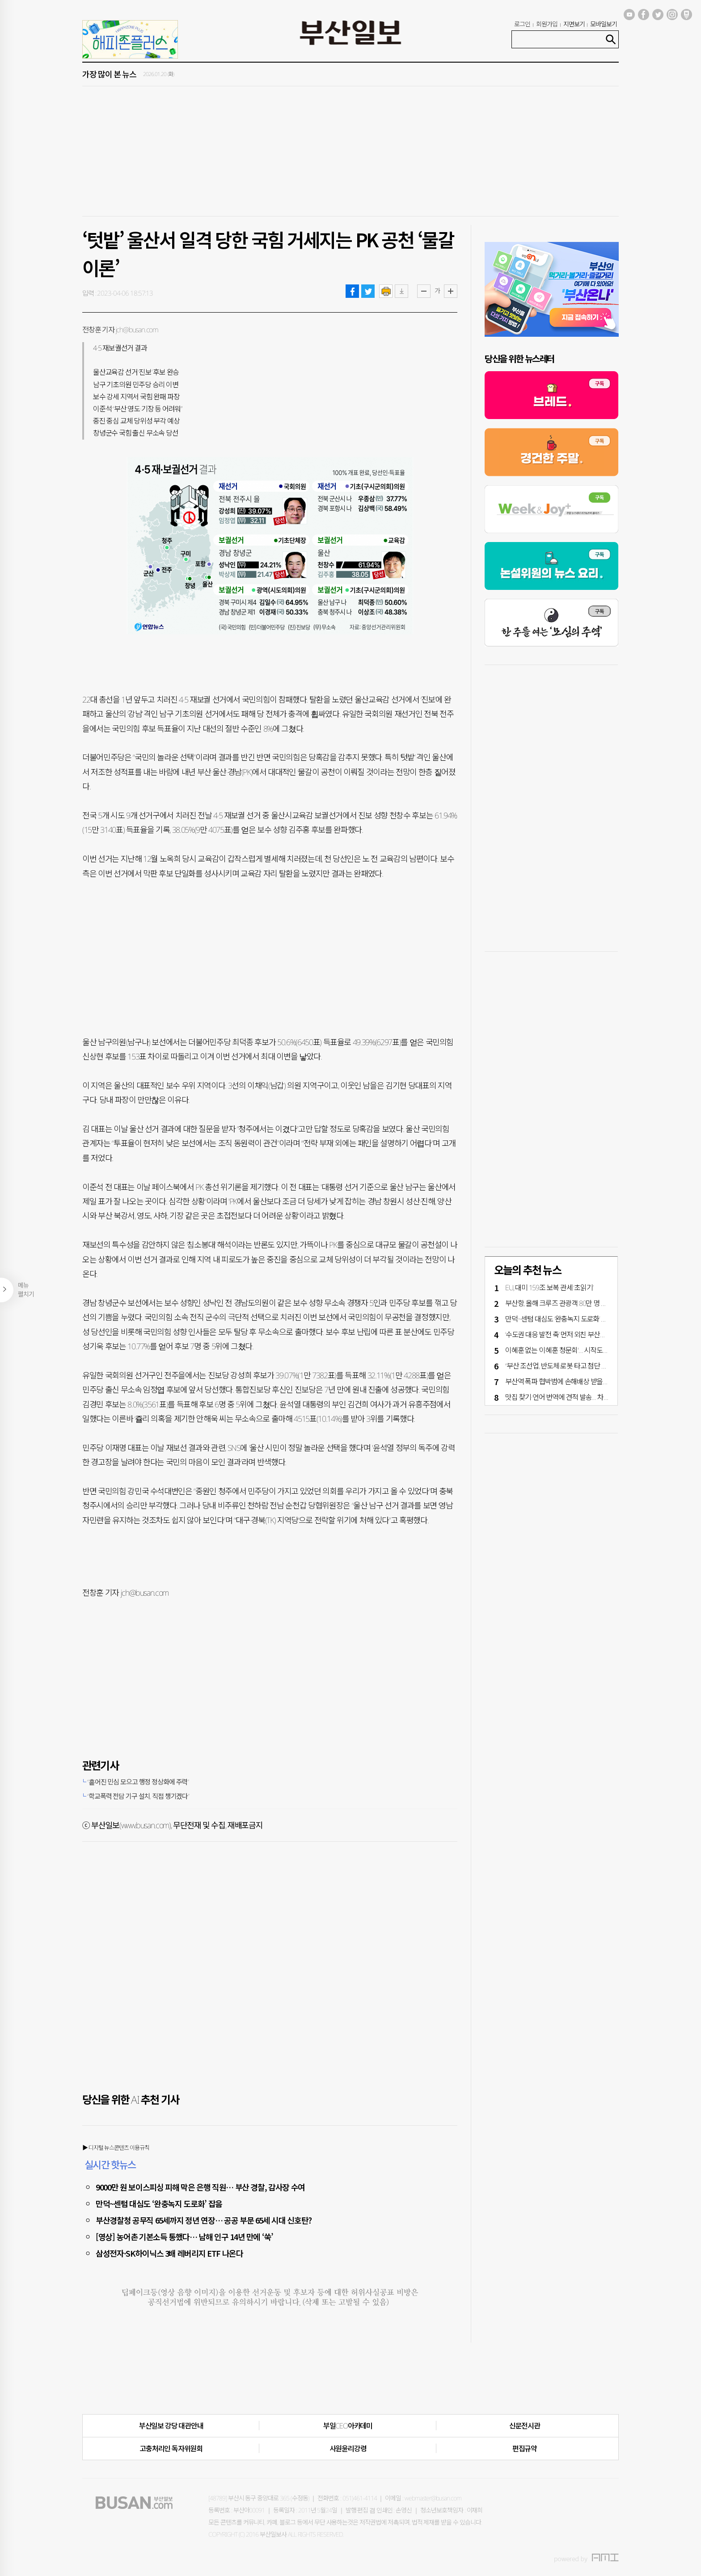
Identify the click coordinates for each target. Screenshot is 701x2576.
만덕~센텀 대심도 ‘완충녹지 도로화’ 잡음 (159, 2203)
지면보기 (574, 24)
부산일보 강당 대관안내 (171, 2426)
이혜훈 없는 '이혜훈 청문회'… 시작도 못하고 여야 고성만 (580, 1350)
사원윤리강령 (348, 2448)
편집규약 (524, 2448)
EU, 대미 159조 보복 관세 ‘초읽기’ (549, 1287)
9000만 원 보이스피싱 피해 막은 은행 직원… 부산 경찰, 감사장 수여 (200, 2187)
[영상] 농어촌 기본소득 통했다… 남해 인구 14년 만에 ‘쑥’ (184, 2236)
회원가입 (546, 24)
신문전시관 (524, 2426)
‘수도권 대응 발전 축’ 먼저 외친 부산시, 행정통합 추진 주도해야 (588, 1334)
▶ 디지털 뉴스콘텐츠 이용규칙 (115, 2148)
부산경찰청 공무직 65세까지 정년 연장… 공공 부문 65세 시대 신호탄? (204, 2220)
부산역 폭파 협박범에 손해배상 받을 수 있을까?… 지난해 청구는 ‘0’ (593, 1381)
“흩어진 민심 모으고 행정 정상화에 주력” (138, 1781)
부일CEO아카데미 (347, 2426)
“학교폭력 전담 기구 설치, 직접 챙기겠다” (138, 1796)
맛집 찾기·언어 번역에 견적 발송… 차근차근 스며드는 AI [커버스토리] (597, 1397)
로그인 (522, 24)
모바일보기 (603, 24)
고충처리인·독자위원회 (171, 2448)
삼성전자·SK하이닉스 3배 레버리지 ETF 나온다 (169, 2253)
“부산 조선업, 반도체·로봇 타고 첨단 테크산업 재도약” (576, 1366)
